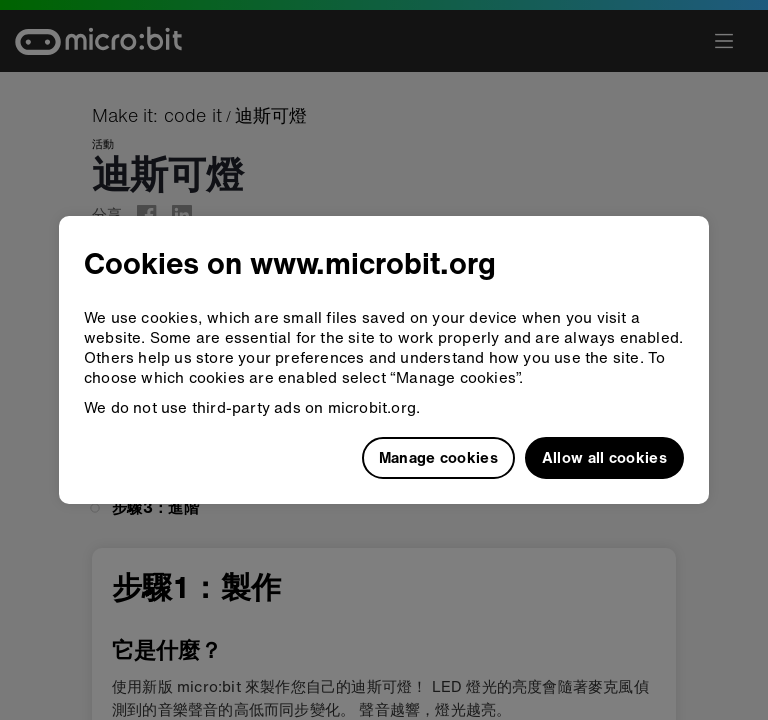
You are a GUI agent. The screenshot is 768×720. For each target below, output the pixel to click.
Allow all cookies (604, 457)
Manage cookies (438, 457)
